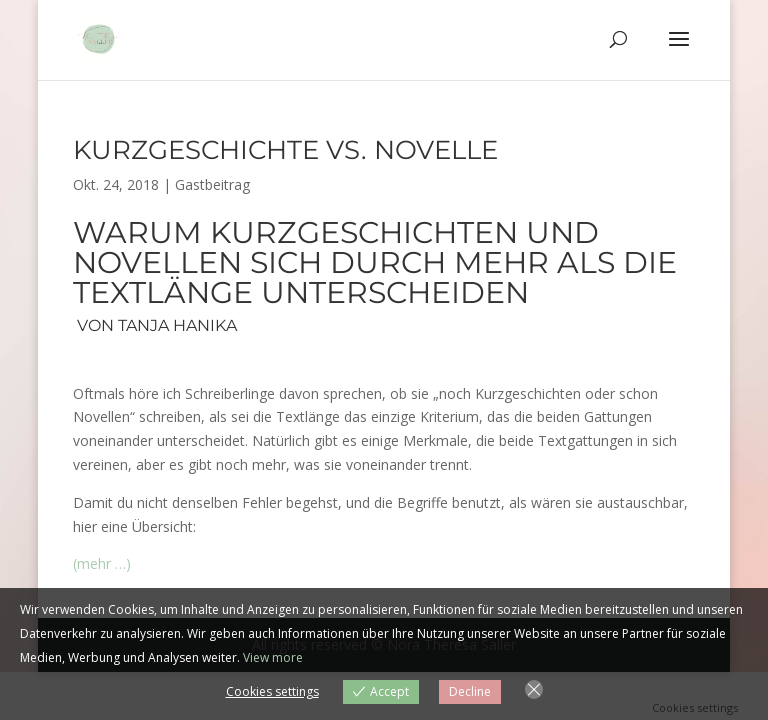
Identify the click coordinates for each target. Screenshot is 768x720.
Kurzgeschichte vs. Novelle (285, 150)
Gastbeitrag (212, 184)
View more (273, 657)
